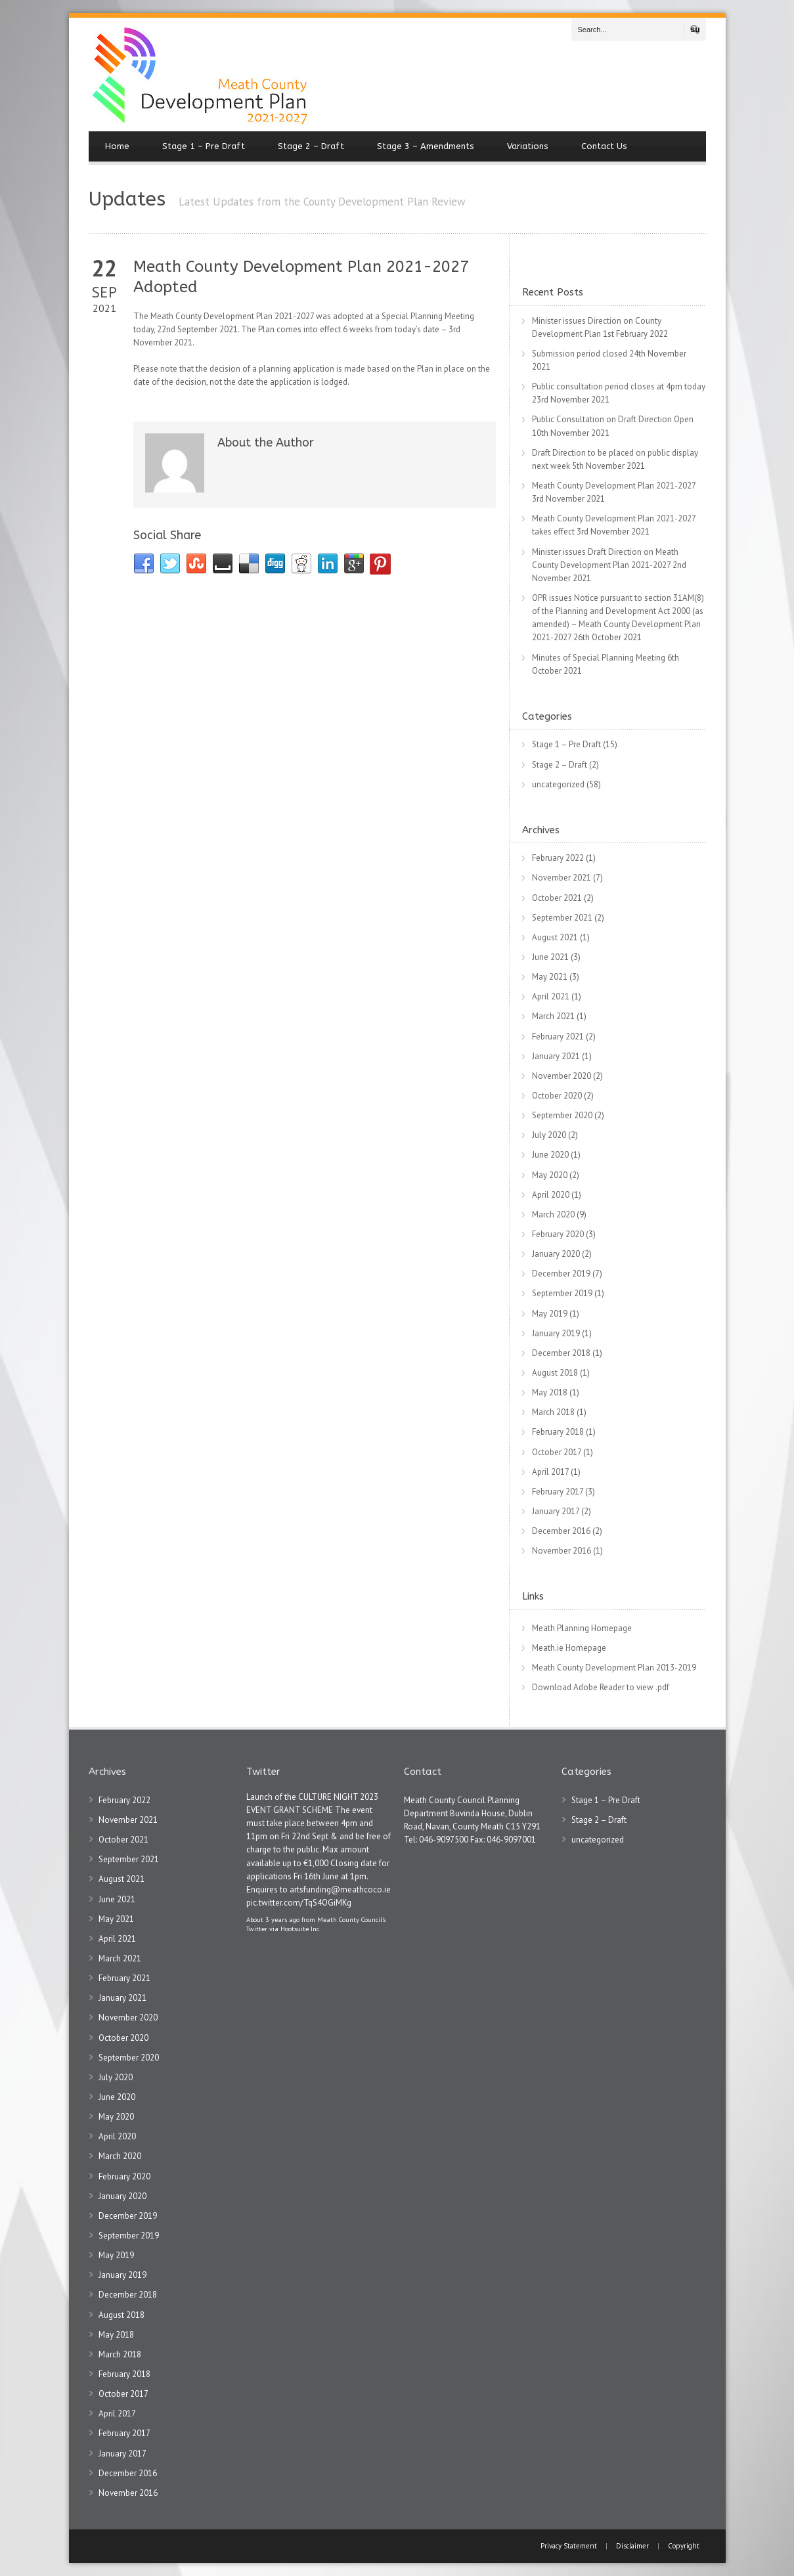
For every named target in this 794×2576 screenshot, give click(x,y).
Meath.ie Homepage (569, 1647)
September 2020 (562, 1115)
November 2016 (561, 1550)
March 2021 (553, 1016)
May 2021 (549, 976)
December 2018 (561, 1353)
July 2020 (549, 1135)
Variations (527, 146)
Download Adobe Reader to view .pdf (600, 1687)
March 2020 (553, 1214)
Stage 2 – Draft (311, 146)
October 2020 (557, 1095)
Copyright (683, 2545)
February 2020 (558, 1234)
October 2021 (557, 898)
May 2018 (549, 1392)
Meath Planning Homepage (582, 1628)
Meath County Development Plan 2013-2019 (614, 1667)
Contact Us (604, 146)
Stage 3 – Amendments (425, 146)
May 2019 (549, 1313)
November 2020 (561, 1075)
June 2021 (550, 957)
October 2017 (556, 1452)
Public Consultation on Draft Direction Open (613, 419)
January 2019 (556, 1333)
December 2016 (561, 1531)
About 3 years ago (272, 1919)
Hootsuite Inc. (300, 1928)
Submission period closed (579, 353)
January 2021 (556, 1056)
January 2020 (556, 1253)
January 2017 (555, 1511)
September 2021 (562, 917)
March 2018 (553, 1412)
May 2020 (549, 1175)
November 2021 (561, 877)
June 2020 (550, 1154)
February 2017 (557, 1491)
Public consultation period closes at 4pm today (618, 386)
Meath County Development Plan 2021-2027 (613, 485)
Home (117, 146)
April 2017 (550, 1471)
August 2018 (555, 1372)
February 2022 (558, 857)
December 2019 (561, 1273)
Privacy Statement (569, 2545)
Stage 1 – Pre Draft (203, 146)
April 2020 (550, 1194)
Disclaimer (632, 2545)
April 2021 (550, 996)
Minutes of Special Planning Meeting (598, 657)
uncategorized (558, 784)
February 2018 (558, 1431)
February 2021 (558, 1036)
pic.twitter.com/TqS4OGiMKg (298, 1902)
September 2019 (562, 1293)
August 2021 (555, 937)
